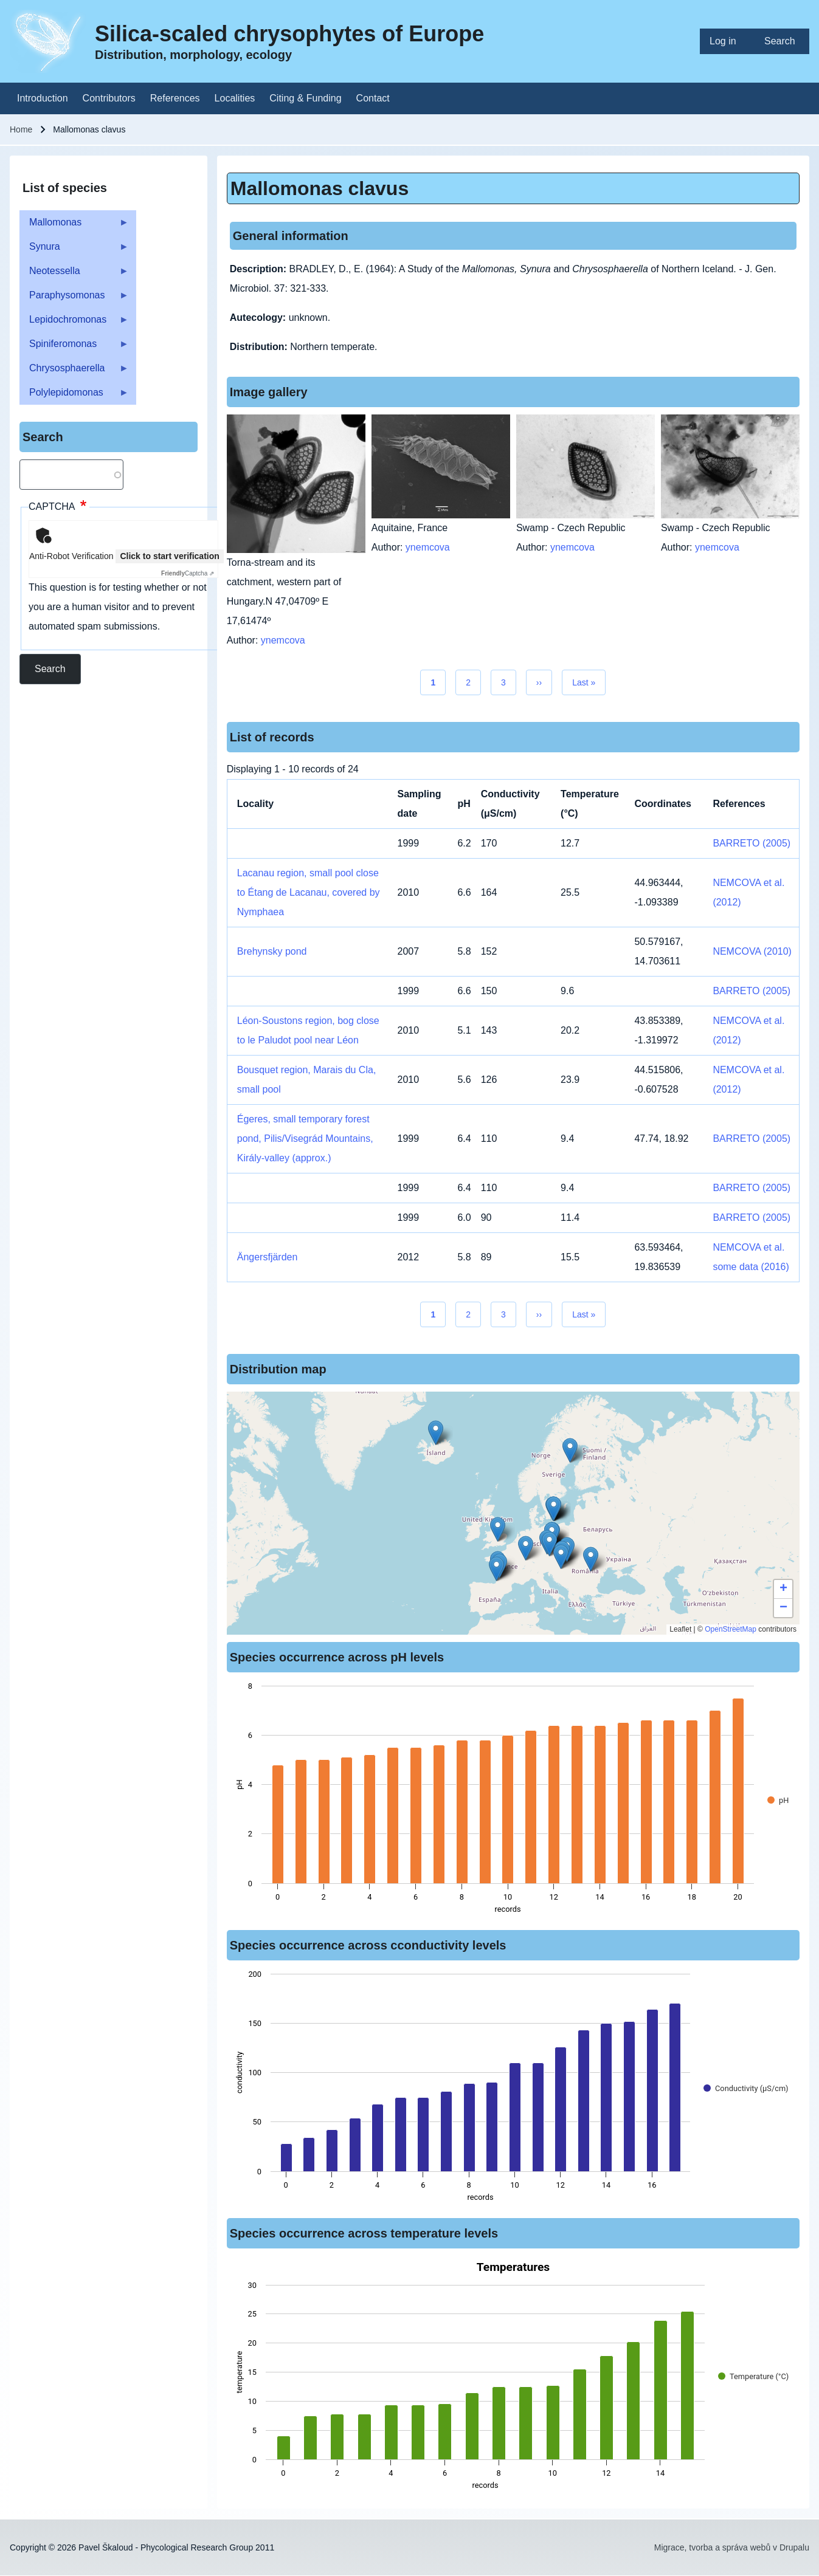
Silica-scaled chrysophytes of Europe (289, 33)
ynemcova (283, 640)
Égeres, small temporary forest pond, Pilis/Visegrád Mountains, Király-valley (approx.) (305, 1138)
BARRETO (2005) (751, 843)
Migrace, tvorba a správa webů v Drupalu (731, 2547)
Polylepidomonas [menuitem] (74, 396)
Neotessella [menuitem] (74, 274)
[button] (549, 1543)
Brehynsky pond (272, 951)
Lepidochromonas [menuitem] (74, 323)
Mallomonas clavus (319, 188)
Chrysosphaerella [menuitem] (74, 371)
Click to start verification (169, 556)
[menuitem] (727, 41)
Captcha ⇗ (187, 573)
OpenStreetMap (730, 1629)
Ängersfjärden (267, 1257)
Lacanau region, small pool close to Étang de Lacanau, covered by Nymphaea (308, 892)
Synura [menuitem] (74, 250)
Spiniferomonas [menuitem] (74, 347)
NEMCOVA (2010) (752, 951)
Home (21, 129)
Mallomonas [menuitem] (74, 226)
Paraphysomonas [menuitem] (74, 298)
